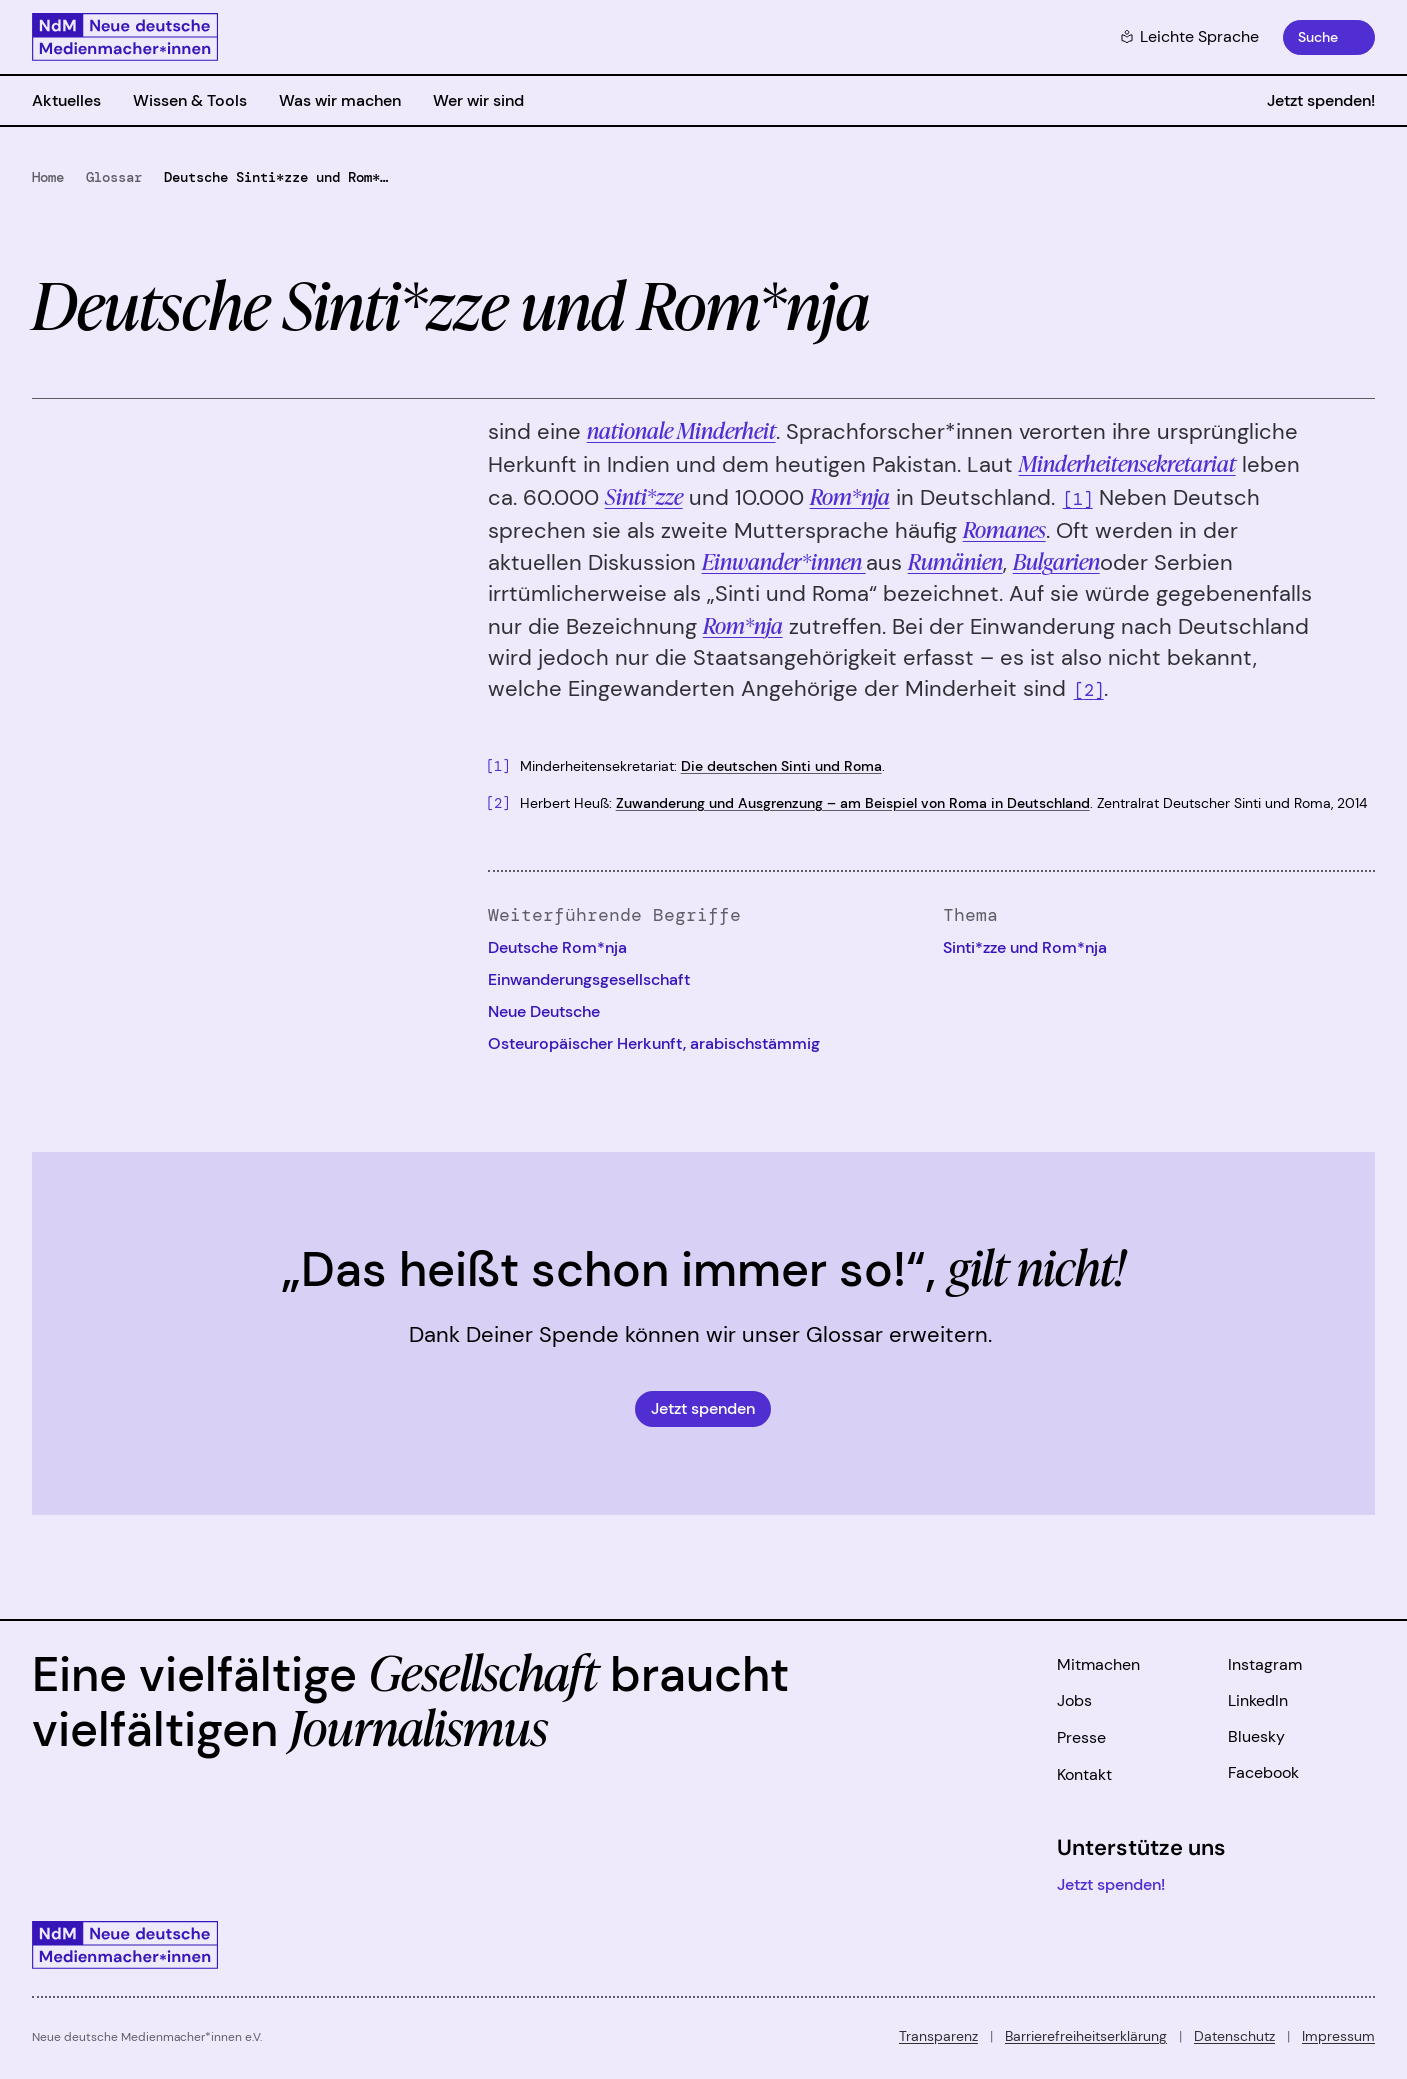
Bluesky (1256, 1736)
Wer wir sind (478, 100)
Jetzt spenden (703, 1408)
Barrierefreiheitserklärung (1086, 2036)
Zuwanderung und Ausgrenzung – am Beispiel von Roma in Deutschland (853, 803)
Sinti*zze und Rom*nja (1025, 947)
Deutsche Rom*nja (557, 947)
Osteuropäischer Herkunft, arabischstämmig (654, 1043)
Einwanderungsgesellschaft (589, 979)
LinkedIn (1258, 1700)
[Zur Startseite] (125, 37)
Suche (1318, 37)
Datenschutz (1234, 2036)
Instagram (1265, 1664)
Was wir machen (340, 100)
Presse (1081, 1737)
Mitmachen (1098, 1664)
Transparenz (938, 2036)
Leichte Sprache (1189, 36)
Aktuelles (66, 100)
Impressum (1338, 2036)
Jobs (1074, 1700)
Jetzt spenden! (1321, 100)
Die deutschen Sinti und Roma (781, 766)
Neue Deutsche (544, 1011)
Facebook (1263, 1772)
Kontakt (1084, 1774)
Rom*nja (743, 624)
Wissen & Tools (190, 100)
